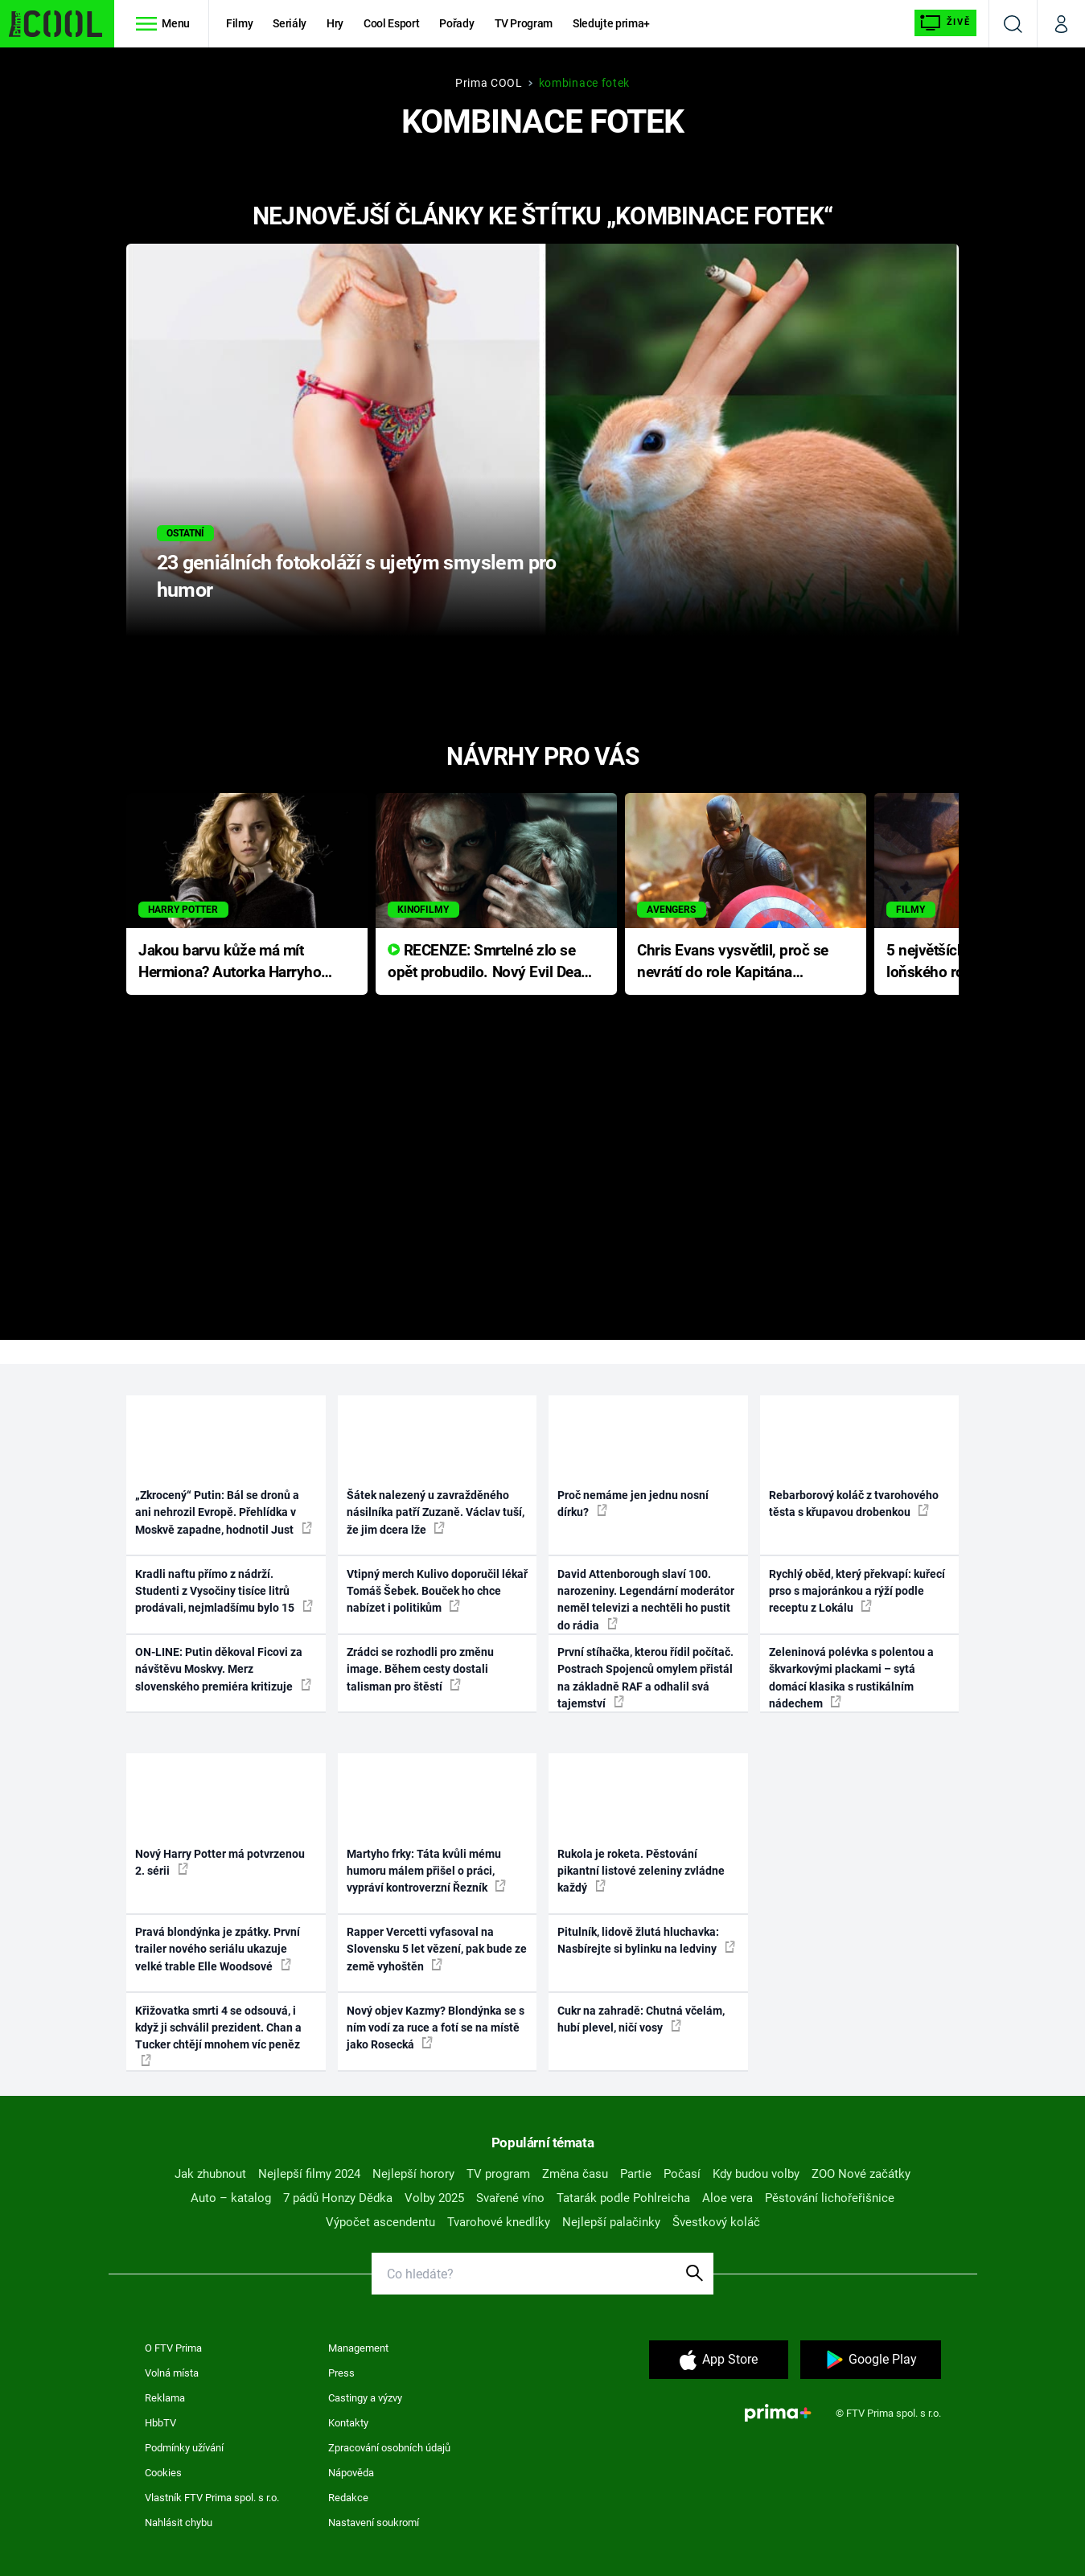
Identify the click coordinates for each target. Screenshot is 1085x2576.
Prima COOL (489, 82)
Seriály (289, 23)
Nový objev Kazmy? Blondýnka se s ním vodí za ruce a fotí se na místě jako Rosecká (435, 2028)
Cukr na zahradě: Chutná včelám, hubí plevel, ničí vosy (641, 2019)
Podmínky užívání (184, 2448)
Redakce (348, 2498)
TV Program (524, 23)
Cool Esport (391, 23)
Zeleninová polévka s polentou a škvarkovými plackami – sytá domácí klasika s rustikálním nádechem (851, 1677)
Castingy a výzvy (365, 2398)
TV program (498, 2174)
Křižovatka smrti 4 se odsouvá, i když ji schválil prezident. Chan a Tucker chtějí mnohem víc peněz (218, 2035)
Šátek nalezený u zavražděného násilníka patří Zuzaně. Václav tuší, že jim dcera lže (435, 1512)
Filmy (239, 23)
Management (358, 2348)
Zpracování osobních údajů (389, 2448)
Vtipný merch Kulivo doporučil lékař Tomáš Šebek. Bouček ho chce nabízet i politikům (437, 1591)
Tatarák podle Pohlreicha (623, 2198)
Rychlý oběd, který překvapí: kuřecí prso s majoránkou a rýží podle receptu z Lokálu (857, 1591)
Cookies (163, 2473)
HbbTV (160, 2423)
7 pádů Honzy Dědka (337, 2198)
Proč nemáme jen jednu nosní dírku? (633, 1503)
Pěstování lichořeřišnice (829, 2198)
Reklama (165, 2398)
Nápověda (351, 2473)
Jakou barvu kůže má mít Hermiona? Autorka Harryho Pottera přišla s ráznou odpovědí (229, 962)
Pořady (456, 23)
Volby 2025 (434, 2198)
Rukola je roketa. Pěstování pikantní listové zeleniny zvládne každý (641, 1871)
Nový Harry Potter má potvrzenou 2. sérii (220, 1862)
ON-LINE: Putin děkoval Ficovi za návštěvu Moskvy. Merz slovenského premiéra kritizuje (223, 1669)
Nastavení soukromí (373, 2522)
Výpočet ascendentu (380, 2222)
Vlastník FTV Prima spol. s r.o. (212, 2498)
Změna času (575, 2174)
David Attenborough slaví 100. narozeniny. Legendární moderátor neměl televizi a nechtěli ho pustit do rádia (645, 1599)
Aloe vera (727, 2198)
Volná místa (172, 2373)
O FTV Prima (173, 2348)
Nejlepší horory (413, 2174)
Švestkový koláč (716, 2222)
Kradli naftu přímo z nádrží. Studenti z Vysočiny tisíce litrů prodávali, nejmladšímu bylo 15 (224, 1591)
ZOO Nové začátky (861, 2174)
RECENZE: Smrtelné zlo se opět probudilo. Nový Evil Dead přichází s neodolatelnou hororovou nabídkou (489, 962)
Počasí (682, 2174)
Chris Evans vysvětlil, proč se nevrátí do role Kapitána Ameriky (732, 962)
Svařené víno (510, 2198)
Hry (335, 23)
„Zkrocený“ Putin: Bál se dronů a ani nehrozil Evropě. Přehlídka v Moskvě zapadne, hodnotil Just (223, 1512)
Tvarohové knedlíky (498, 2222)
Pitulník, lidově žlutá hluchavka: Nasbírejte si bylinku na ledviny (646, 1940)
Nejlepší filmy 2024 (309, 2174)
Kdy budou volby (756, 2174)
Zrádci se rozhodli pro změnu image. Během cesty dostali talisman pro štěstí (420, 1669)
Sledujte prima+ (611, 23)
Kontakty (348, 2423)
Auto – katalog (231, 2198)
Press (341, 2373)
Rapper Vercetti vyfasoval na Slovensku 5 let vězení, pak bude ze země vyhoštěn (437, 1949)
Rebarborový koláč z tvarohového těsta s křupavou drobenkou (854, 1503)
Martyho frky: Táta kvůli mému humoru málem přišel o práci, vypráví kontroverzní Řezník (426, 1871)
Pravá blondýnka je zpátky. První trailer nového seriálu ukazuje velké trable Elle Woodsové (217, 1949)
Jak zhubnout (210, 2174)
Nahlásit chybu (178, 2522)
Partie (635, 2174)
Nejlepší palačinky (611, 2222)
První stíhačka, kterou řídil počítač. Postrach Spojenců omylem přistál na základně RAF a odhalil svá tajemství (645, 1677)
